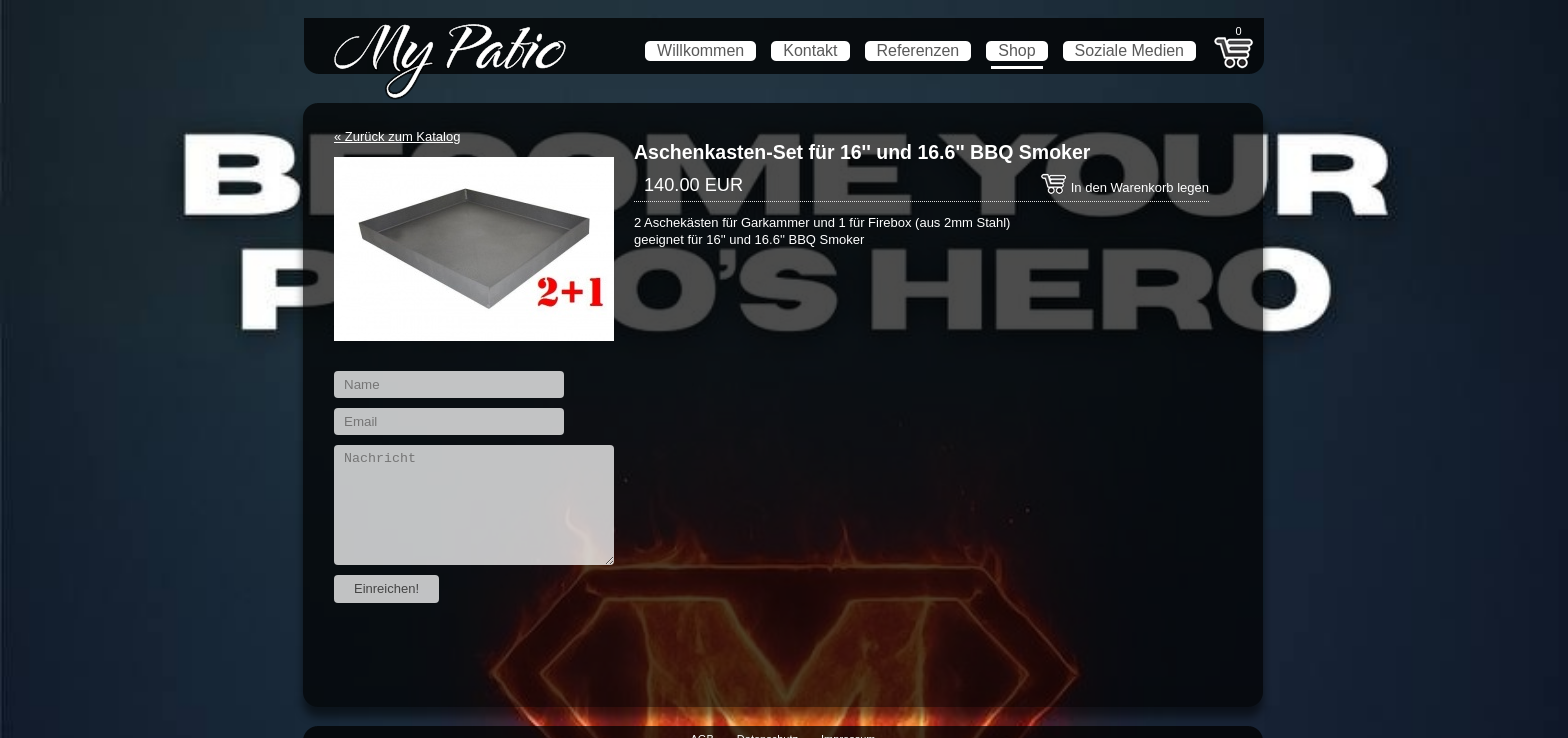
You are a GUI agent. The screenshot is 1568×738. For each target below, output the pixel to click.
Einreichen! (386, 588)
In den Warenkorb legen (1124, 187)
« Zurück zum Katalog (397, 136)
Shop (1016, 50)
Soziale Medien (1129, 50)
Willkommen (700, 50)
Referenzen (918, 50)
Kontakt (810, 50)
